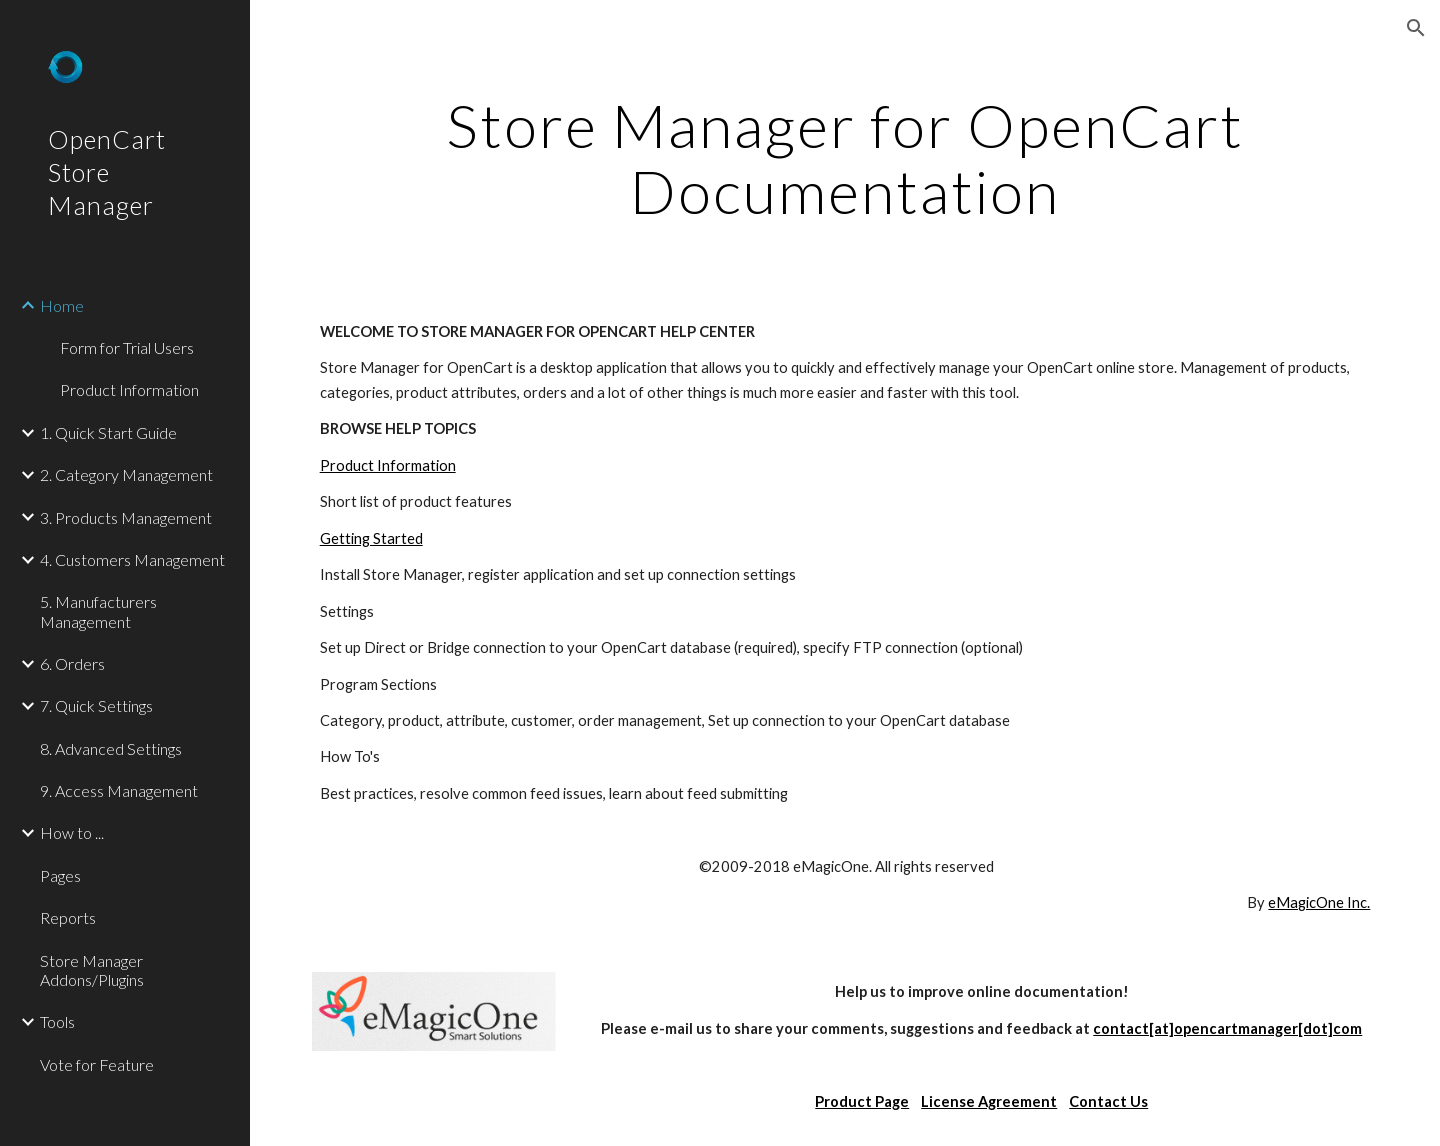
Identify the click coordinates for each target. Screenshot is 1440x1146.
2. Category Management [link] (126, 474)
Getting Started (371, 538)
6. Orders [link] (72, 663)
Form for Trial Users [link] (127, 347)
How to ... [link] (72, 832)
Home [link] (62, 305)
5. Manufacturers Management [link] (98, 611)
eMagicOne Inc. (1319, 902)
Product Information (388, 465)
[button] (1416, 28)
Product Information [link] (129, 389)
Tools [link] (57, 1021)
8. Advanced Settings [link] (111, 748)
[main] (845, 158)
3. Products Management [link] (126, 517)
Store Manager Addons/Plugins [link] (92, 970)
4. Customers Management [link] (132, 559)
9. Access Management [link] (119, 790)
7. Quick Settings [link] (96, 705)
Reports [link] (68, 917)
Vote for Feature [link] (97, 1064)
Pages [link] (60, 875)
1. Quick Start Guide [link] (108, 432)
